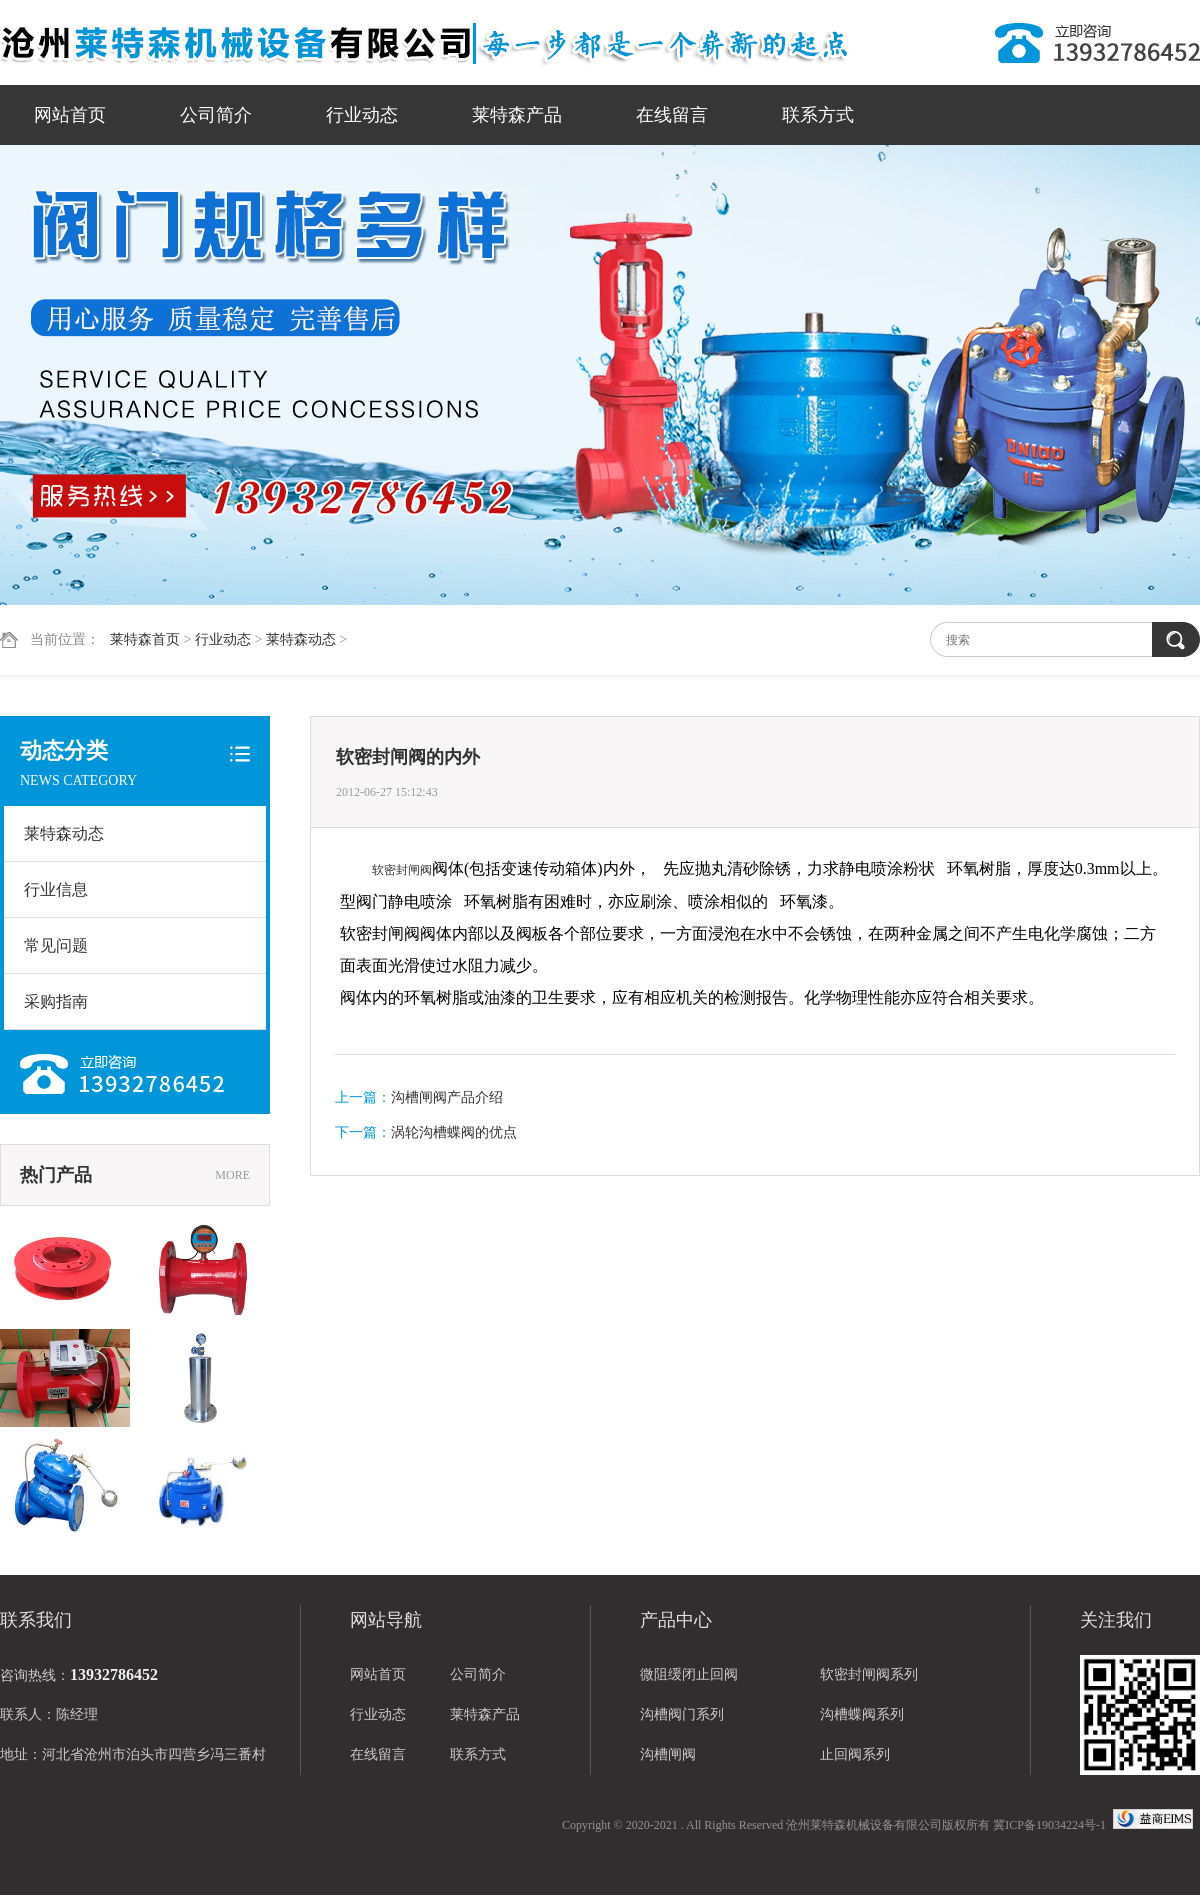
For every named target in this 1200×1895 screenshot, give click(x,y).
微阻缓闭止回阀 (689, 1674)
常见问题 (56, 945)
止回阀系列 (855, 1754)
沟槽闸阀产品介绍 (447, 1097)
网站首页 (70, 115)
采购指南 (56, 1001)
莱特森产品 (517, 115)
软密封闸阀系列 (869, 1674)
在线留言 (672, 115)
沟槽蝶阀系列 (862, 1714)
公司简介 (216, 115)
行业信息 (56, 889)
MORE (232, 1175)
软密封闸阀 (402, 870)
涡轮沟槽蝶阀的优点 (454, 1132)
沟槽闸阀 (668, 1754)
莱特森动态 (301, 639)
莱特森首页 (145, 639)
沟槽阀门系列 (682, 1714)
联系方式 (818, 115)
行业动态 (362, 115)
